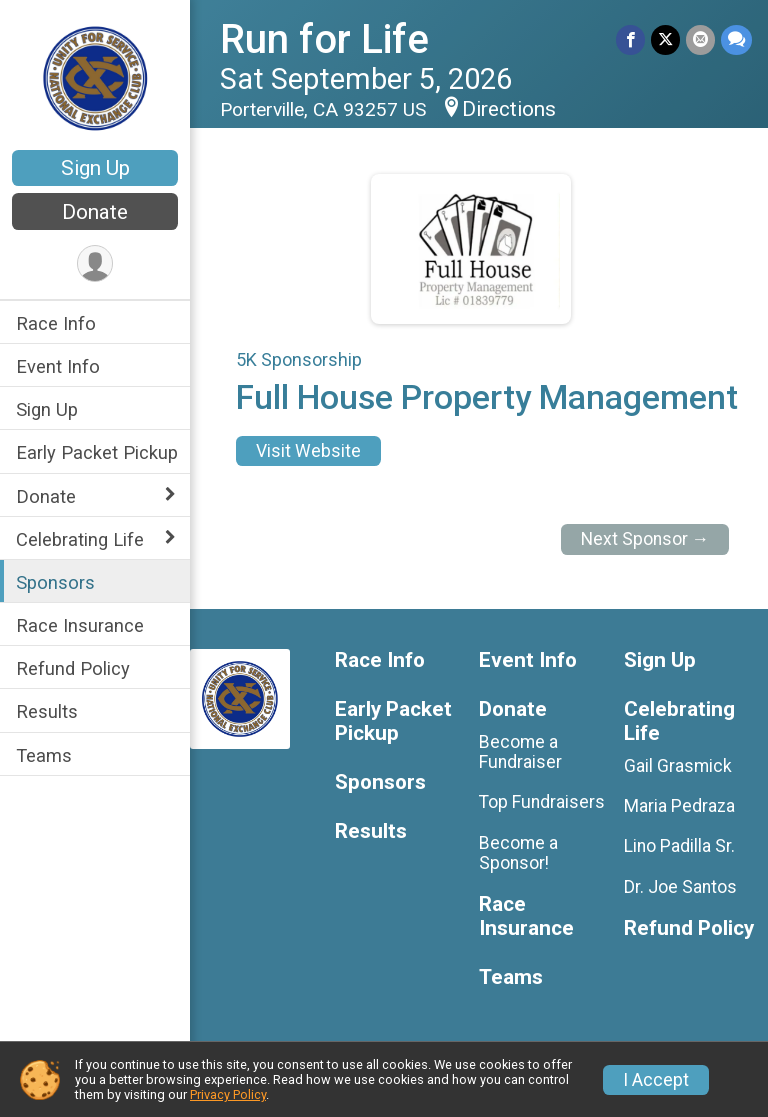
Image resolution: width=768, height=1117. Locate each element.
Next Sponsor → (645, 539)
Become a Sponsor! (518, 853)
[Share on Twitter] (665, 39)
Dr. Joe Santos (680, 887)
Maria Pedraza (679, 806)
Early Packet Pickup (97, 452)
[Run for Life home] (95, 77)
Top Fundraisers (542, 802)
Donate (95, 212)
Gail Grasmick (678, 766)
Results (47, 711)
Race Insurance (80, 625)
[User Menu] (95, 263)
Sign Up (95, 168)
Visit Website (308, 451)
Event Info (58, 366)
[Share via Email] (700, 39)
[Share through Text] (736, 39)
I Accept (656, 1080)
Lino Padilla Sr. (679, 846)
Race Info (56, 323)
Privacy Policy (228, 1094)
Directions (509, 109)
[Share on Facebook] (630, 39)
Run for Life (324, 39)
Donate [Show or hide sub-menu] (46, 496)
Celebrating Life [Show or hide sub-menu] (80, 539)
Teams (44, 755)
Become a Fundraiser (520, 752)
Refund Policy (73, 668)
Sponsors (55, 582)
